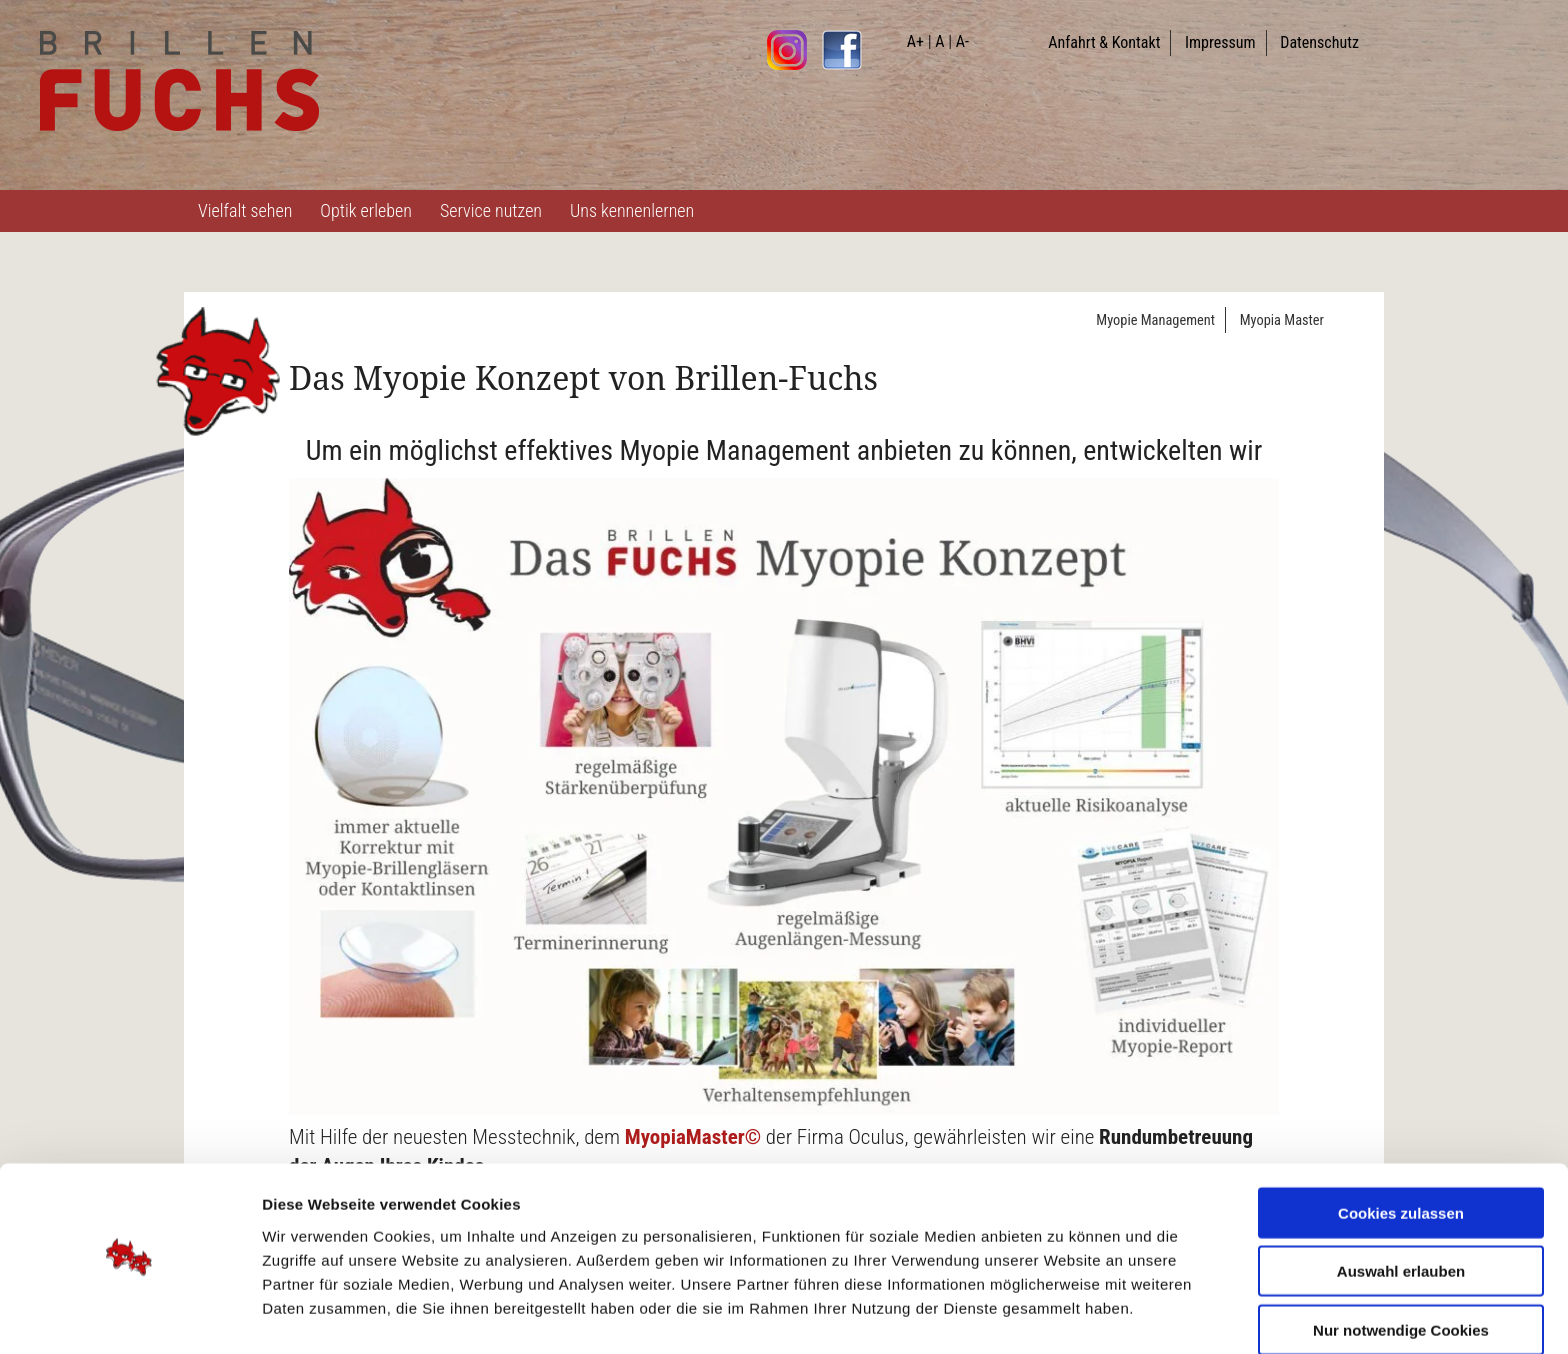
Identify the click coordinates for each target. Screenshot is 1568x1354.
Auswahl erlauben (1401, 1213)
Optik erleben (366, 210)
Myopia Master (1282, 320)
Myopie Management (1155, 320)
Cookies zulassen (1401, 1154)
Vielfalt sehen (245, 210)
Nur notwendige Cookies (1401, 1271)
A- (962, 41)
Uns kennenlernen (632, 210)
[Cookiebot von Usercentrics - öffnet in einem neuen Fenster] (129, 1315)
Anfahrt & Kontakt (1104, 42)
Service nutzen (491, 210)
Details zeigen (1063, 1314)
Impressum (1220, 42)
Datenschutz (1319, 42)
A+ (915, 41)
